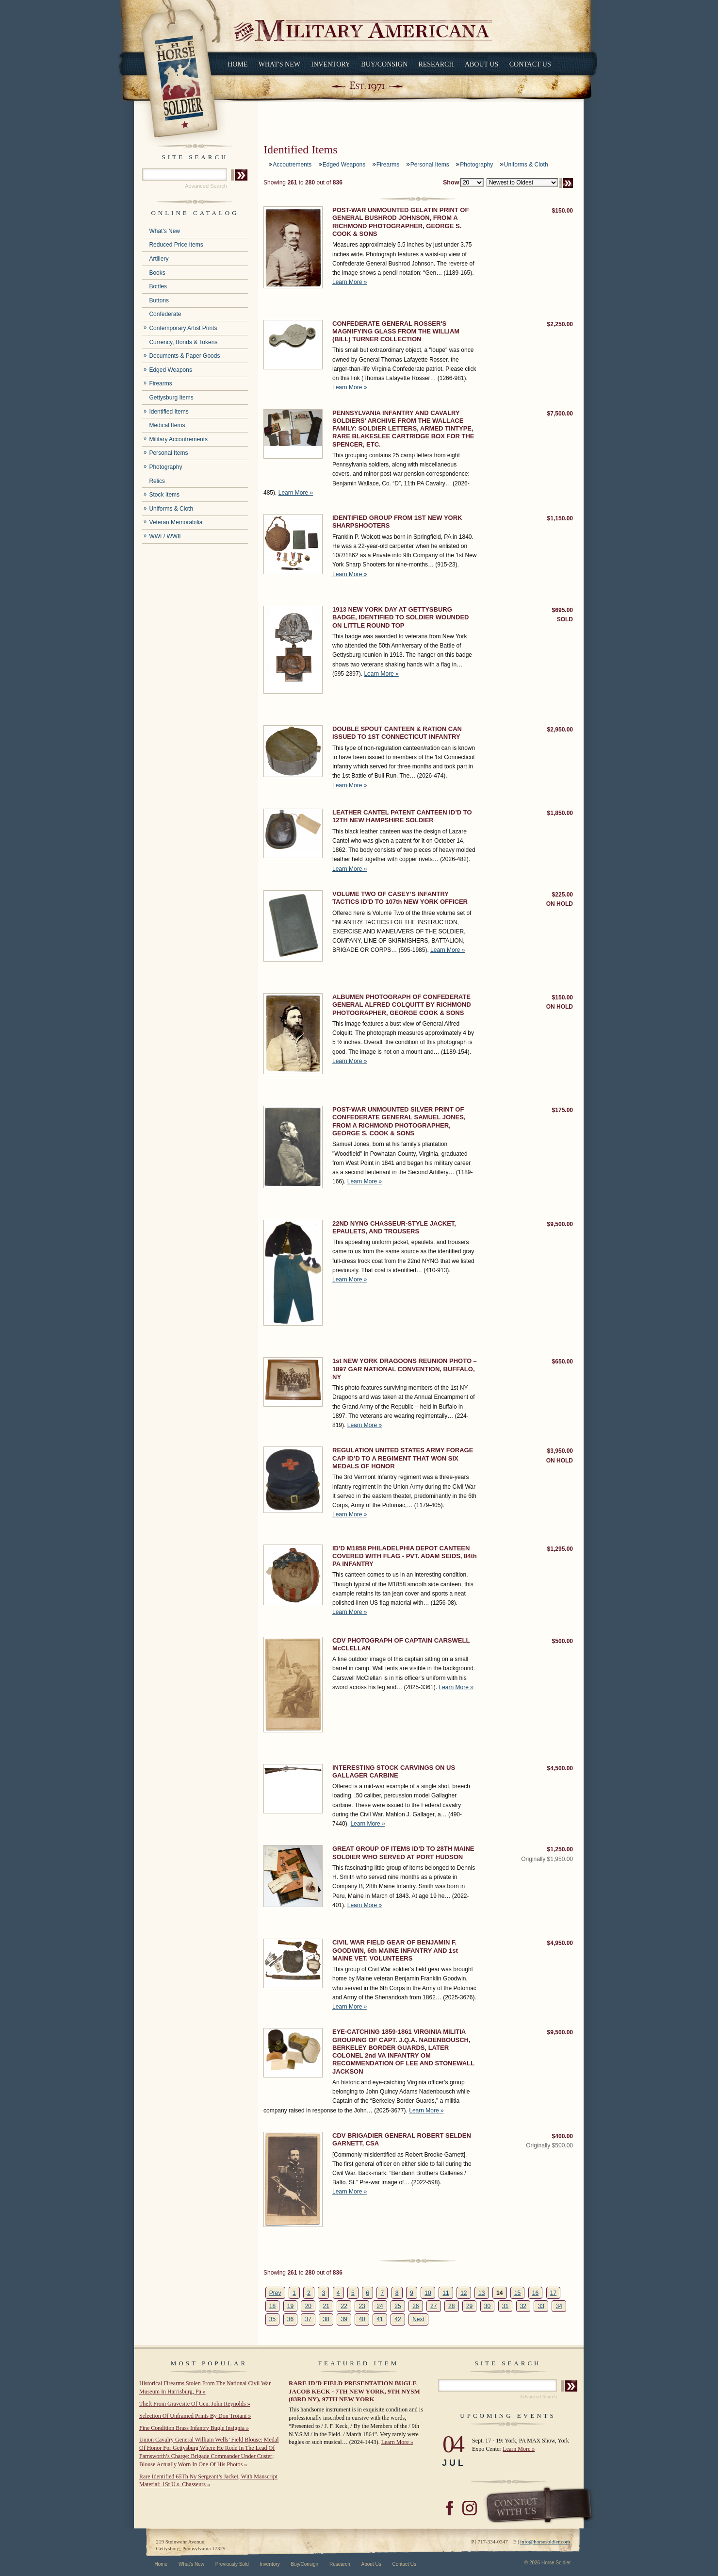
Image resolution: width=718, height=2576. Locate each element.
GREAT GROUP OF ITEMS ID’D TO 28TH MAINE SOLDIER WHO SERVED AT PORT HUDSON (403, 1852)
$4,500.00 (560, 1768)
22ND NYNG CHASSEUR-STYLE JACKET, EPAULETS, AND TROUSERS (394, 1227)
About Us (481, 64)
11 (445, 2293)
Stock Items (164, 494)
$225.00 (562, 894)
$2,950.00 (560, 729)
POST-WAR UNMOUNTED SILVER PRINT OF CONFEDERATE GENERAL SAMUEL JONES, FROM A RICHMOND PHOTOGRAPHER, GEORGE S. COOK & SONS (398, 1121)
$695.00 (562, 610)
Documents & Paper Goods (184, 355)
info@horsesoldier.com (545, 2541)
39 (344, 2319)
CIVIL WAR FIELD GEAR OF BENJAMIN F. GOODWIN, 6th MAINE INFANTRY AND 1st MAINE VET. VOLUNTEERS (395, 1950)
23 (362, 2306)
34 (559, 2306)
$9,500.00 (560, 1224)
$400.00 (562, 2136)
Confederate (165, 314)
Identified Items (168, 411)
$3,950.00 (560, 1450)
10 (427, 2293)
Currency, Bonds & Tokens (183, 342)
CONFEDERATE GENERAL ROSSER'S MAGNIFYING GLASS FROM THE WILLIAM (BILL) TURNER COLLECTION (395, 331)
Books (157, 272)
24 (379, 2306)
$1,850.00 (560, 813)
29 (469, 2306)
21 (326, 2306)
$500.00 (562, 1641)
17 (553, 2293)
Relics (157, 481)
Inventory (330, 64)
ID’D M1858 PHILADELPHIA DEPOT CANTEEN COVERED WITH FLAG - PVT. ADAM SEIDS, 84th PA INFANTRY (404, 1556)
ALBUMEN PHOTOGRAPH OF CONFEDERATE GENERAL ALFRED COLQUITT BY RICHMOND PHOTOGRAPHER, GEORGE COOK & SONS (401, 1004)
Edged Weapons (170, 369)
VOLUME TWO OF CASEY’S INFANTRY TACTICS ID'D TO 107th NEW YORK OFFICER (400, 897)
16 (535, 2293)
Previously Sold (232, 2564)
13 (481, 2293)
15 (517, 2293)
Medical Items (167, 425)
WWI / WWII (164, 536)
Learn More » (349, 282)
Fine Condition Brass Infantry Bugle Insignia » (194, 2428)
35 (272, 2319)
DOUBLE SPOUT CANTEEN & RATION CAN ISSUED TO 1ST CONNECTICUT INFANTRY (397, 732)
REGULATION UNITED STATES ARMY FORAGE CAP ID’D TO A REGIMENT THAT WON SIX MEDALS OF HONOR (402, 1458)
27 (433, 2306)
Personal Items (168, 452)
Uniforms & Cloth (171, 508)
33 (541, 2306)
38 (326, 2319)
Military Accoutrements (178, 439)
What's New (279, 64)
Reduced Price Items (176, 244)
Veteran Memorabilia (175, 522)
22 (344, 2306)
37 (308, 2319)
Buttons (159, 300)
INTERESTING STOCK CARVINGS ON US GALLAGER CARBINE (393, 1771)
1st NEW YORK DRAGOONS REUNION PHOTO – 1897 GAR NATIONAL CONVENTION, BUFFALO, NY (404, 1368)
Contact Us (530, 64)
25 (397, 2306)
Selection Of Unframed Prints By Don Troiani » (195, 2415)
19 (290, 2306)
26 (415, 2306)
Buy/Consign (384, 64)
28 (451, 2306)
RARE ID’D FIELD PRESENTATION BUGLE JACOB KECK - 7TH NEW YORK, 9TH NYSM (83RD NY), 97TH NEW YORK (354, 2391)
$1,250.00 (560, 1849)
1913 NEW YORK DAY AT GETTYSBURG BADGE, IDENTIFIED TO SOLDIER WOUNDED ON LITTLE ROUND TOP (400, 617)
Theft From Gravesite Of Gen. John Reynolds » (194, 2403)
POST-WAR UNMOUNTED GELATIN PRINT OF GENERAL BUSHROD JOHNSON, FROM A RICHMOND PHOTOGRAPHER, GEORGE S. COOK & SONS (400, 221)
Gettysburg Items (171, 397)
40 (362, 2319)
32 (523, 2306)
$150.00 (562, 210)
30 (487, 2306)
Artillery (158, 258)
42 (397, 2319)
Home (237, 64)
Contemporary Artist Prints (183, 328)
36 (290, 2319)
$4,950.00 (560, 1943)
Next (418, 2319)
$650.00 (562, 1361)
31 (505, 2306)
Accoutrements (292, 164)
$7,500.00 (560, 413)
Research (436, 64)
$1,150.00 (560, 518)
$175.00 (562, 1110)
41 (379, 2319)
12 (463, 2293)
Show (451, 182)
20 (308, 2306)
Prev (275, 2293)
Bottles (158, 286)
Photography (165, 467)
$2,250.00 (560, 324)
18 (272, 2306)
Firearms (160, 383)
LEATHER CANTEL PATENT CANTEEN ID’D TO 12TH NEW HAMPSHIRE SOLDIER (402, 816)
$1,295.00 (560, 1549)
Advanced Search (206, 186)
